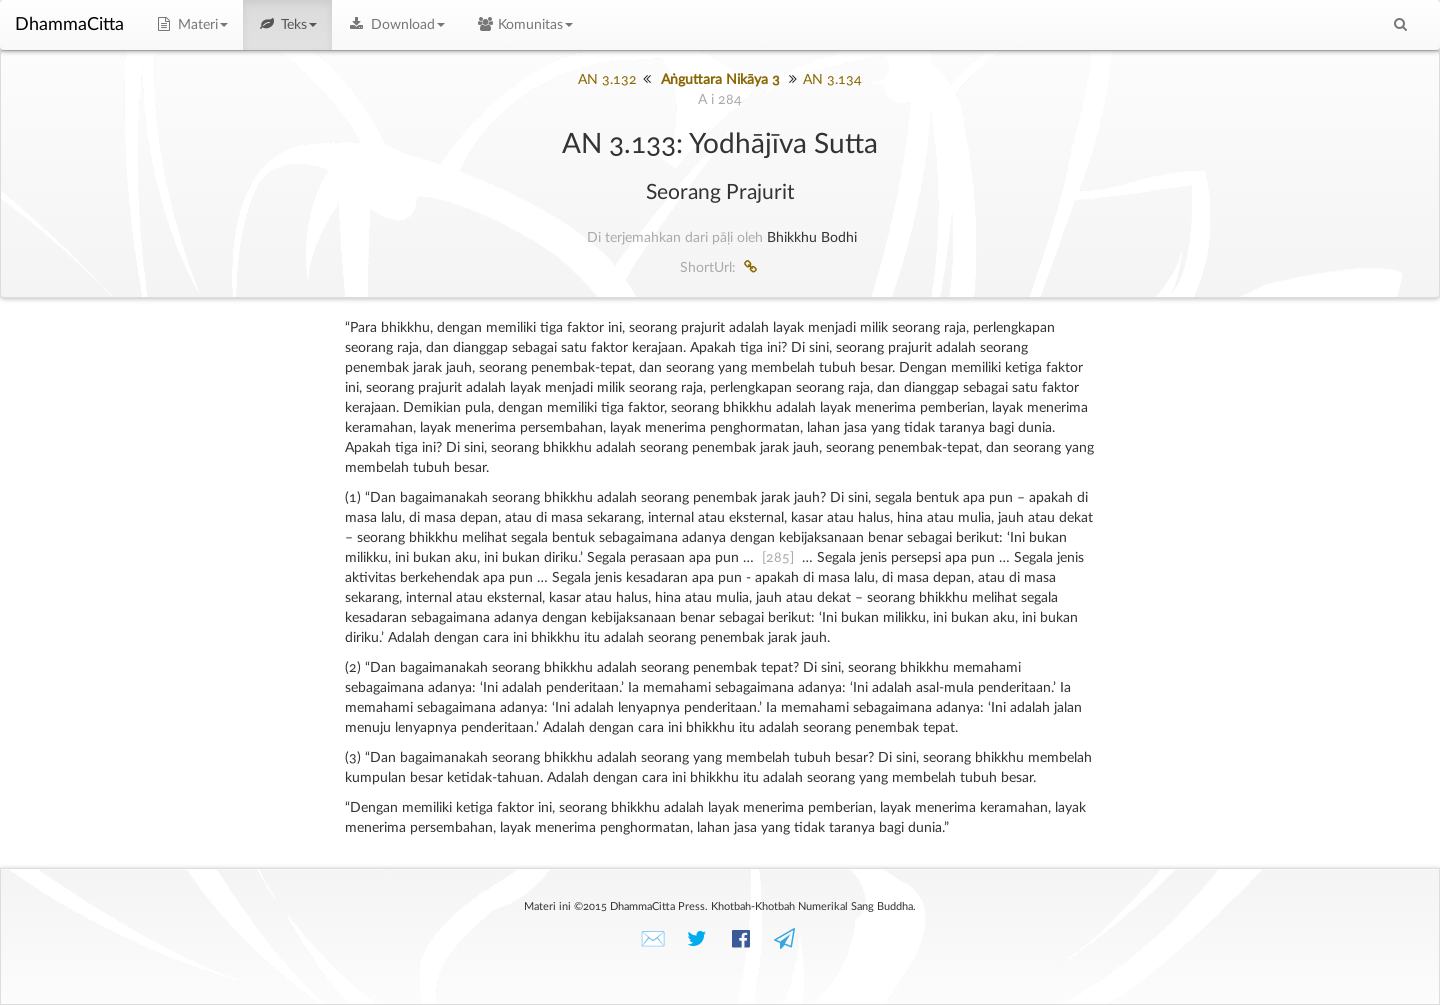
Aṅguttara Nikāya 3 (720, 80)
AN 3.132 (607, 80)
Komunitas (524, 25)
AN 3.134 (832, 80)
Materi (191, 25)
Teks (288, 25)
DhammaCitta (69, 25)
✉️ (653, 939)
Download (396, 25)
